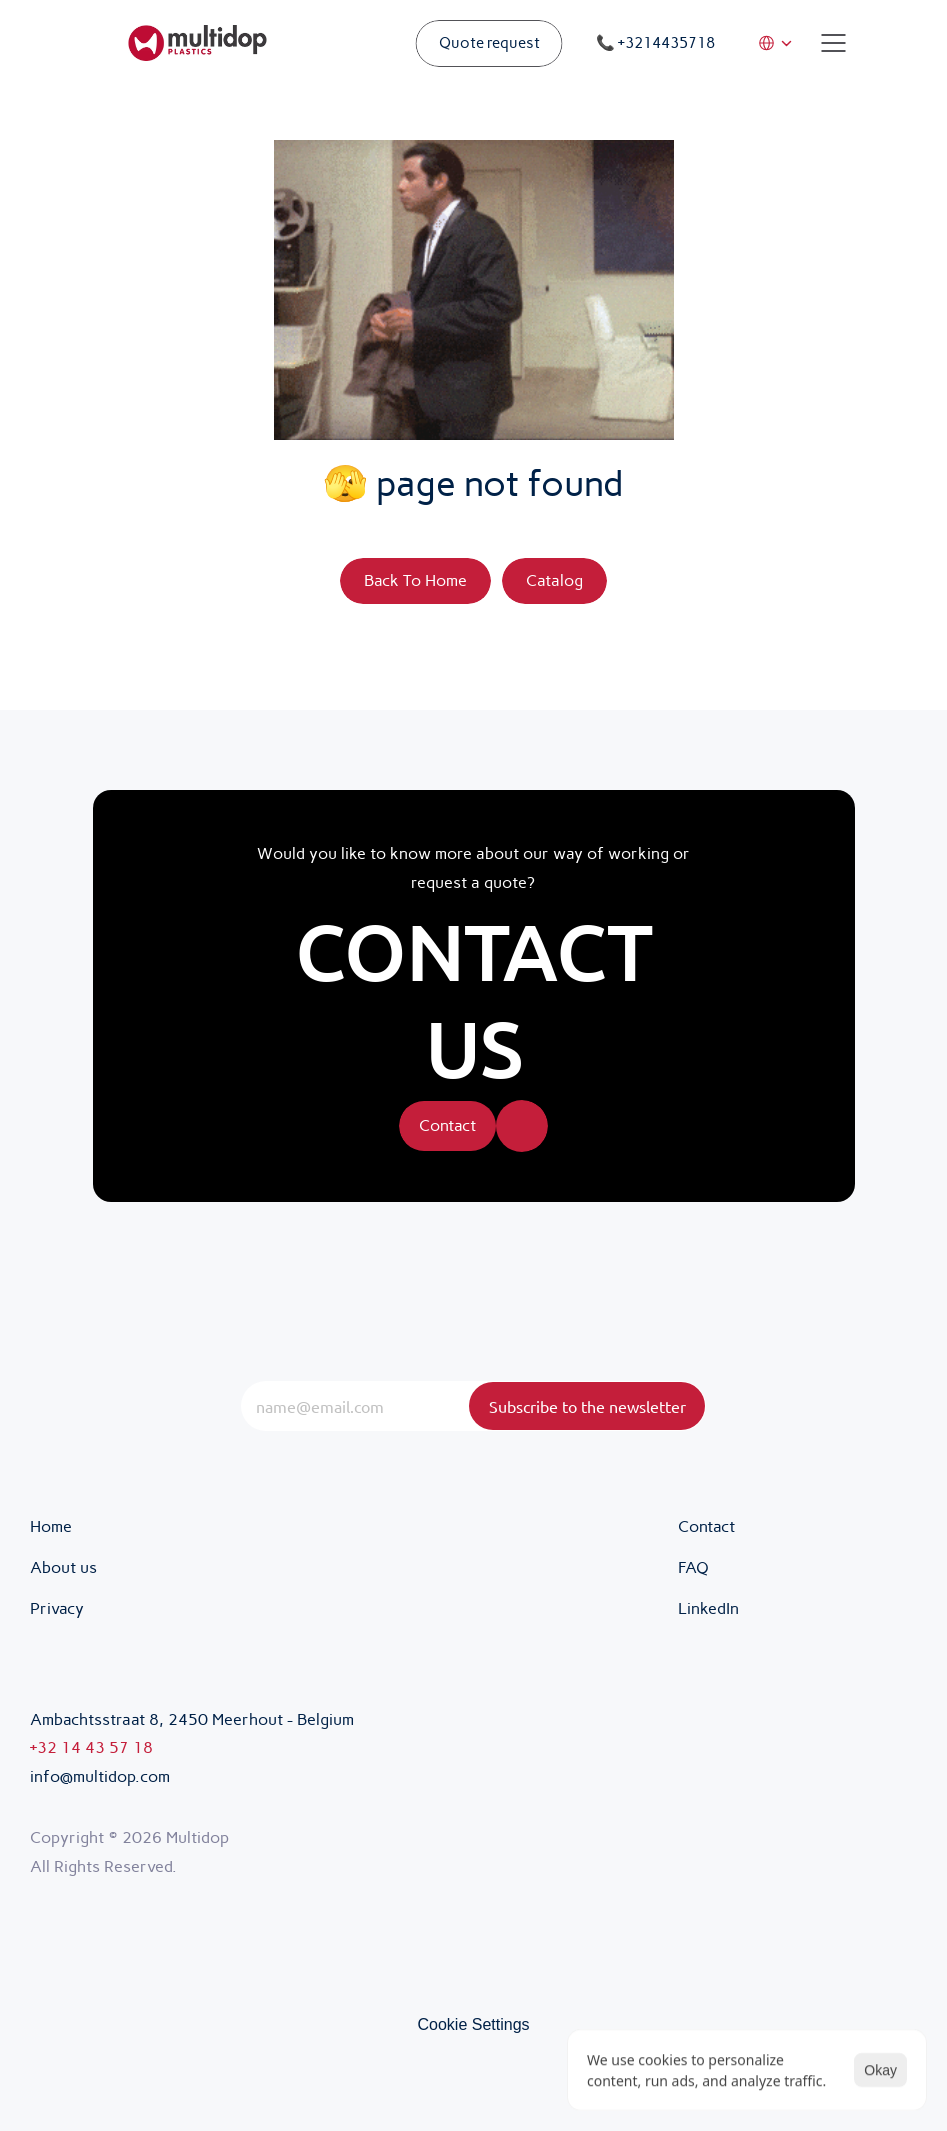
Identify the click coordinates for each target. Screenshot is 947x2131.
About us (63, 1567)
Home (51, 1526)
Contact (706, 1526)
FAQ (693, 1567)
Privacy (59, 1608)
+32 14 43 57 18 (91, 1747)
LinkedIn (708, 1608)
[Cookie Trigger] (473, 2025)
